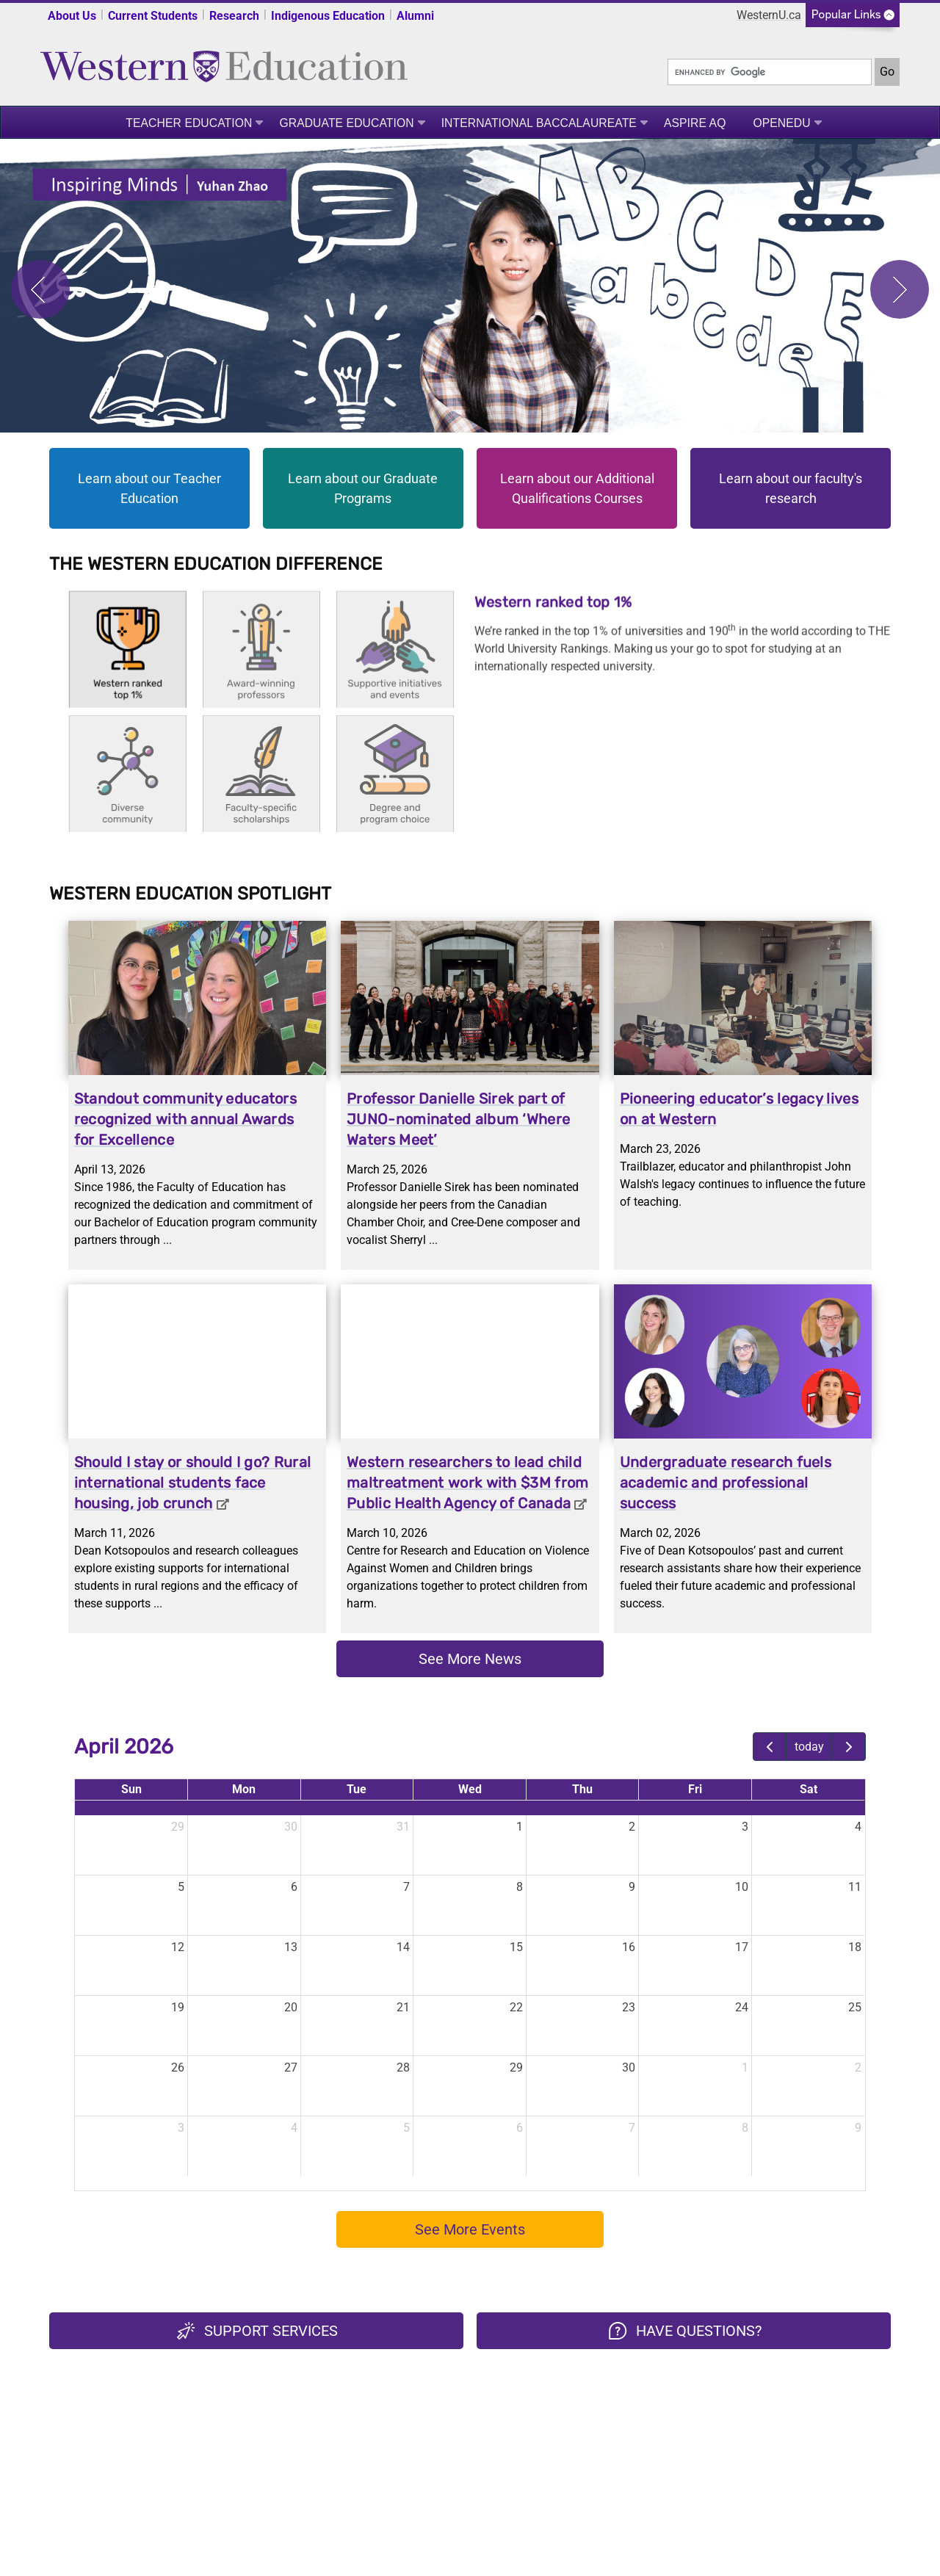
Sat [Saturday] (808, 1789)
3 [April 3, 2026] (745, 1827)
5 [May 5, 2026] (406, 2128)
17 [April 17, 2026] (741, 1947)
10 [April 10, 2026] (741, 1887)
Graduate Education (346, 123)
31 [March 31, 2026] (403, 1827)
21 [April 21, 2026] (403, 2007)
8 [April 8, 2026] (519, 1887)
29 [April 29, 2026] (516, 2067)
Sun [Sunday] (131, 1789)
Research (234, 16)
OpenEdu (781, 123)
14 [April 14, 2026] (403, 1947)
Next (899, 289)
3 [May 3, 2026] (181, 2128)
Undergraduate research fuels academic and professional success (725, 1482)
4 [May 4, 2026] (294, 2128)
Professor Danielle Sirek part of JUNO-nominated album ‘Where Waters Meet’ (458, 1119)
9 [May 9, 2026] (858, 2128)
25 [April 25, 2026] (854, 2007)
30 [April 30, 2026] (628, 2067)
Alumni (415, 16)
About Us (72, 16)
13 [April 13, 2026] (290, 1947)
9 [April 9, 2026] (632, 1887)
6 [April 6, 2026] (294, 1887)
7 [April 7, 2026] (406, 1887)
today (809, 1747)
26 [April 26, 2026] (177, 2067)
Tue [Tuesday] (356, 1789)
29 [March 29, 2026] (177, 1827)
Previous (40, 289)
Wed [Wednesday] (470, 1789)
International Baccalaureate (539, 123)
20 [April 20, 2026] (290, 2007)
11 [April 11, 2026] (854, 1887)
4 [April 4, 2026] (858, 1827)
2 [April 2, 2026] (632, 1827)
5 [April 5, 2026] (181, 1887)
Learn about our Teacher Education (149, 488)
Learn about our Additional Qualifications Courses (577, 488)
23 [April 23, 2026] (628, 2007)
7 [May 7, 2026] (632, 2128)
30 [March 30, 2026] (290, 1827)
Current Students (153, 16)
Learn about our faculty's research (790, 488)
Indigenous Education (328, 16)
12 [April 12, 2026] (177, 1947)
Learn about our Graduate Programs (363, 488)
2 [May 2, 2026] (858, 2067)
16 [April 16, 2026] (628, 1947)
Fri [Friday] (695, 1789)
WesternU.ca (769, 15)
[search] (770, 72)
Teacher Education (189, 123)
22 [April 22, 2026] (516, 2007)
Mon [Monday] (244, 1789)
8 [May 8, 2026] (745, 2128)
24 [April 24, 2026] (741, 2007)
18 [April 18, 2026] (854, 1947)
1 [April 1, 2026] (519, 1827)
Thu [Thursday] (582, 1789)
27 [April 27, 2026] (290, 2067)
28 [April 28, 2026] (403, 2067)
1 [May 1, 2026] (745, 2067)
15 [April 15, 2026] (516, 1947)
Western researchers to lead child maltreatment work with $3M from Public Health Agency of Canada (467, 1482)
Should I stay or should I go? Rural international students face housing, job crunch (192, 1482)
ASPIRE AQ (695, 123)
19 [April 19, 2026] (177, 2007)
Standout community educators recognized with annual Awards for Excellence (185, 1119)
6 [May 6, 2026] (519, 2128)
